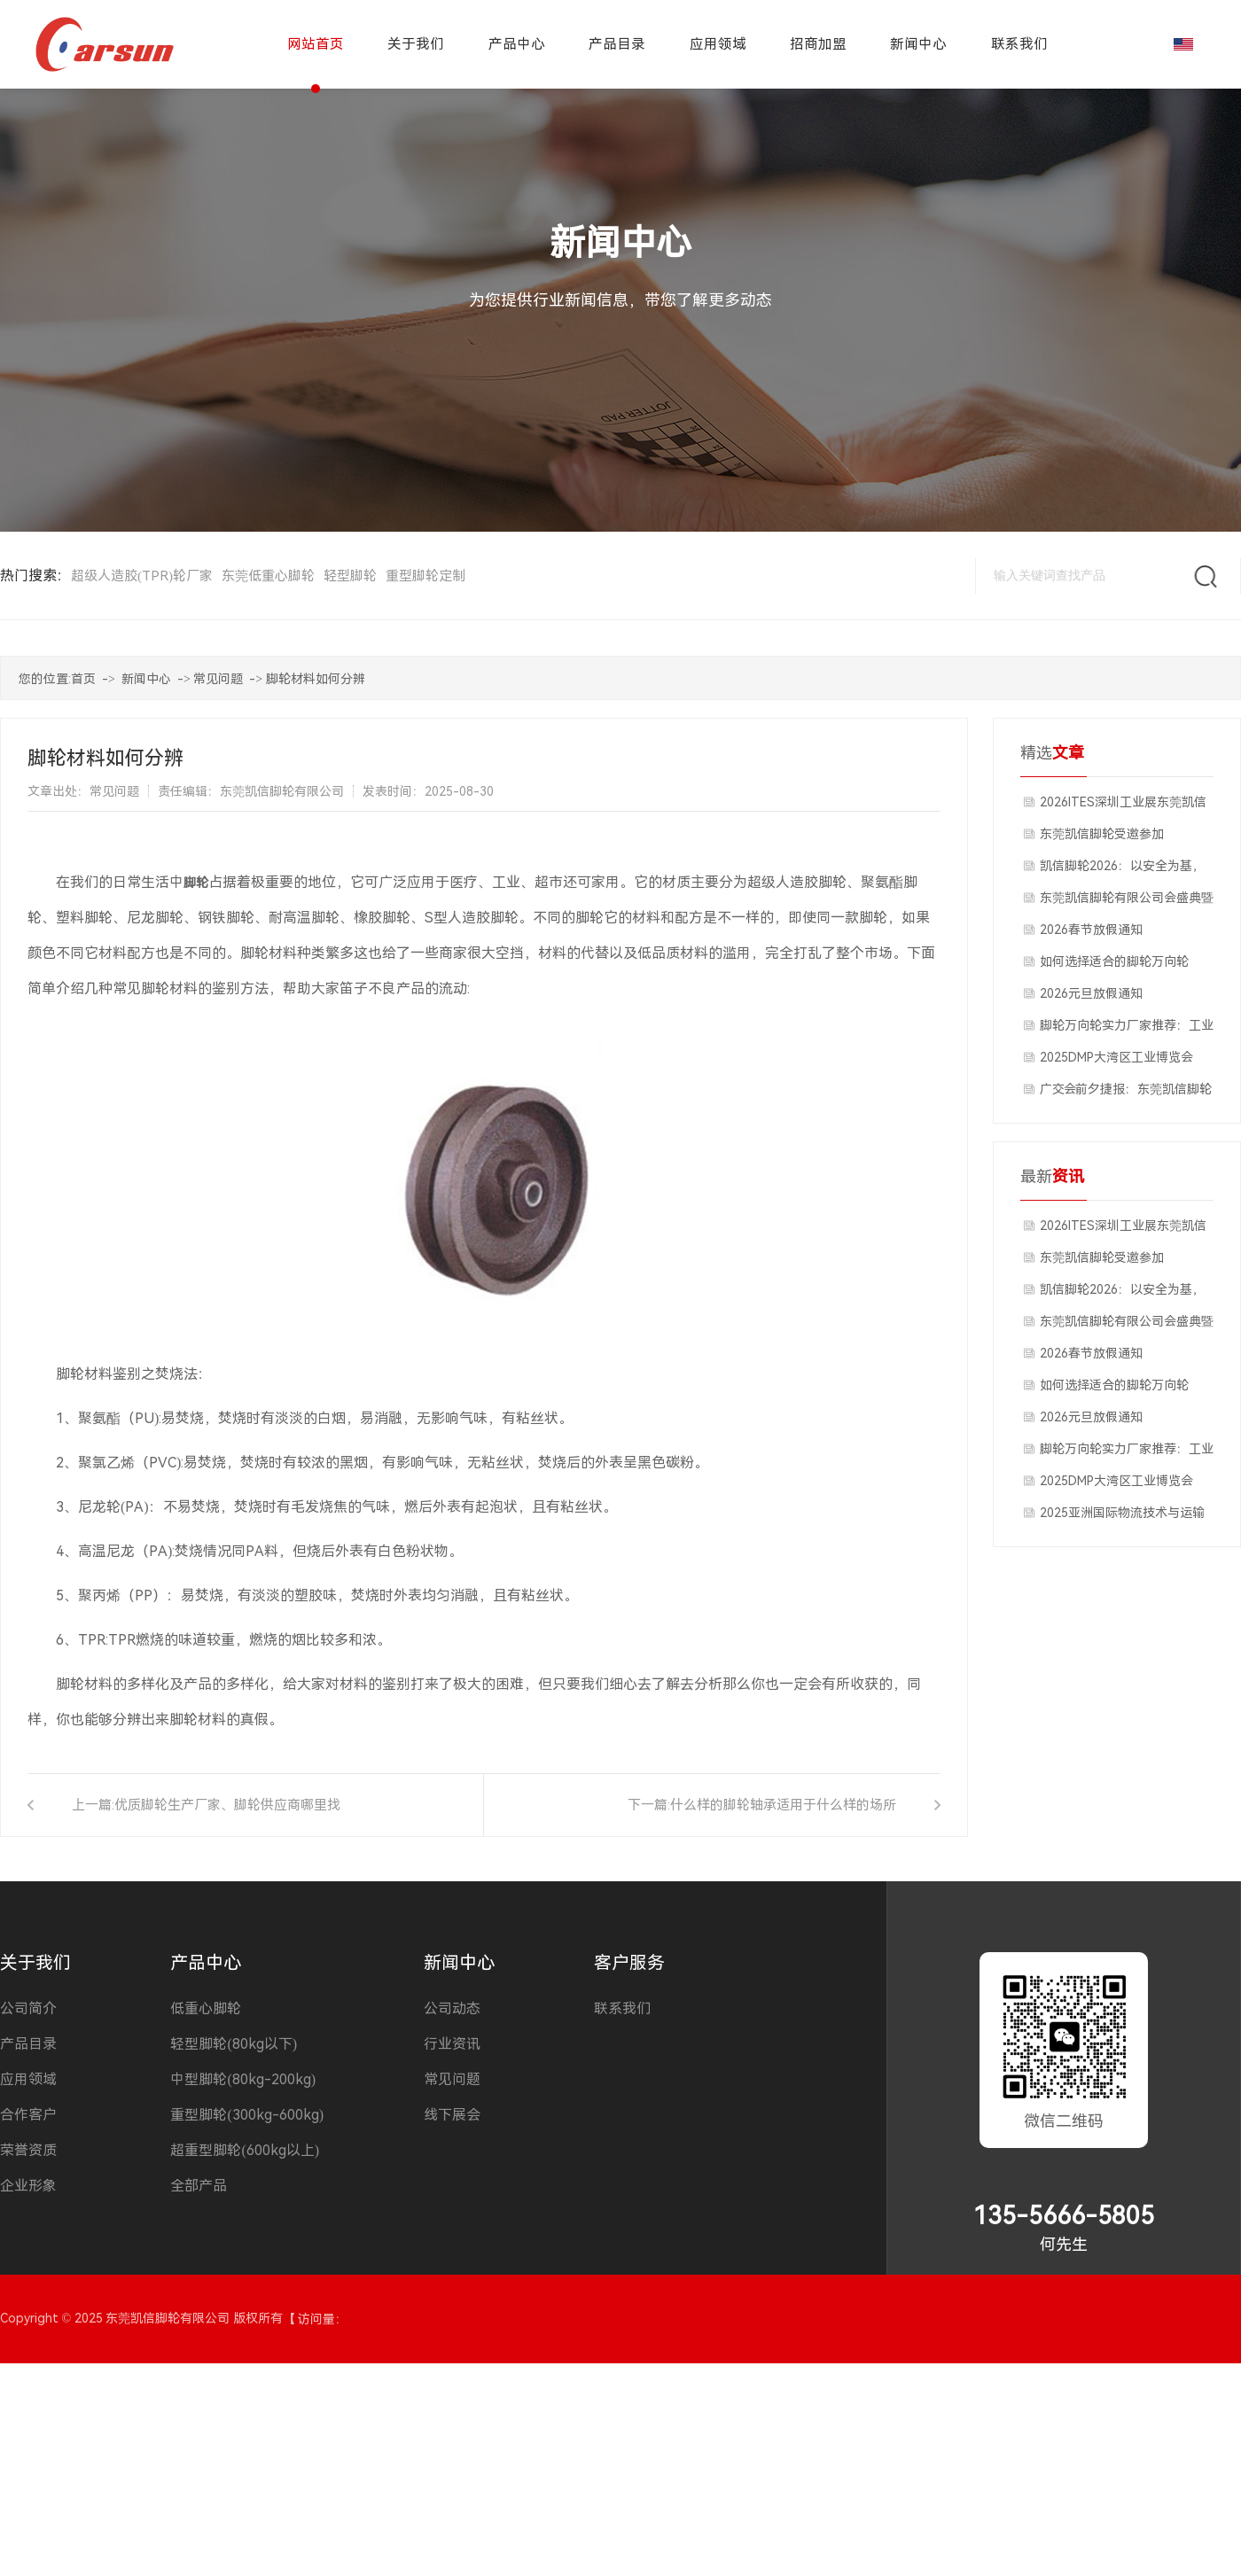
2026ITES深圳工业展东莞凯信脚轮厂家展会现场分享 (1123, 806)
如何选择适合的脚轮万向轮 (1114, 961)
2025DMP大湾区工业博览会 (1116, 1057)
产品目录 (28, 2043)
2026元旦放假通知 (1091, 993)
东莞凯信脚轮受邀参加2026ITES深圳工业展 (1102, 838)
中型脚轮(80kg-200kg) (243, 2079)
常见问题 (218, 679)
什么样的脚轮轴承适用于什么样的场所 (783, 1805)
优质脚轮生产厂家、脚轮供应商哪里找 (227, 1805)
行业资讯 (452, 2043)
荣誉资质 (28, 2150)
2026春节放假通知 (1091, 929)
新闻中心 (146, 679)
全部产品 (198, 2185)
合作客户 (28, 2114)
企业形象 (28, 2185)
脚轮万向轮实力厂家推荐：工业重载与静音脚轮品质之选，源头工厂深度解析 (1127, 1029)
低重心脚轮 (205, 2008)
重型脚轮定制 (425, 576)
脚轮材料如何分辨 (315, 679)
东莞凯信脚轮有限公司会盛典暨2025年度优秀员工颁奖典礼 (1127, 902)
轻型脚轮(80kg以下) (233, 2043)
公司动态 (452, 2008)
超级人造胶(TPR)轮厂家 (142, 576)
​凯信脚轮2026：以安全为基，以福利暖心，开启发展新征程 (1122, 870)
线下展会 (452, 2114)
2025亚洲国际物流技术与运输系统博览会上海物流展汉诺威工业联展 (1127, 1517)
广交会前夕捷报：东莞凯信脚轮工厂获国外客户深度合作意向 (1126, 1093)
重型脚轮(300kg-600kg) (247, 2114)
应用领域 (28, 2079)
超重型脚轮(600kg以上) (244, 2150)
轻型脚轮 (350, 576)
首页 (83, 679)
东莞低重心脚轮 (268, 576)
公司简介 (28, 2008)
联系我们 (622, 2008)
